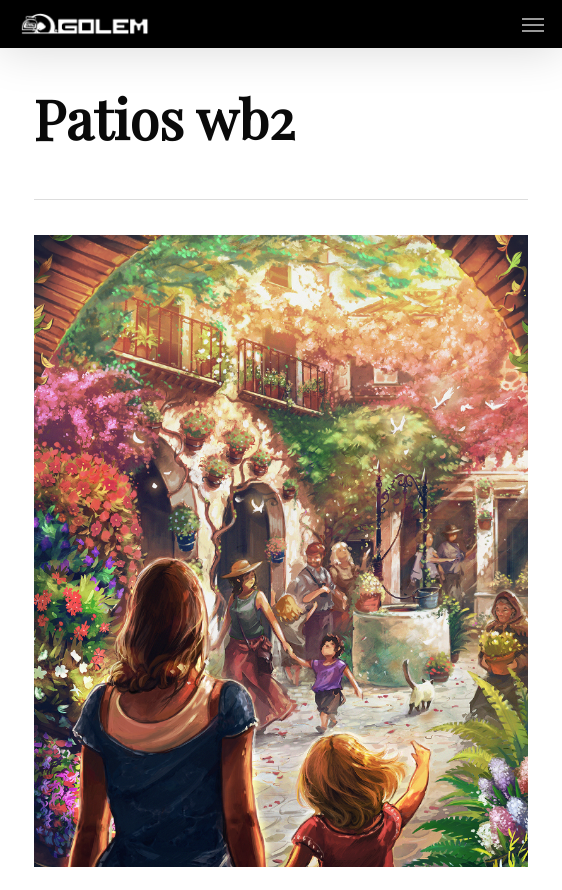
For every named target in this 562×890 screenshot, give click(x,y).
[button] (533, 24)
